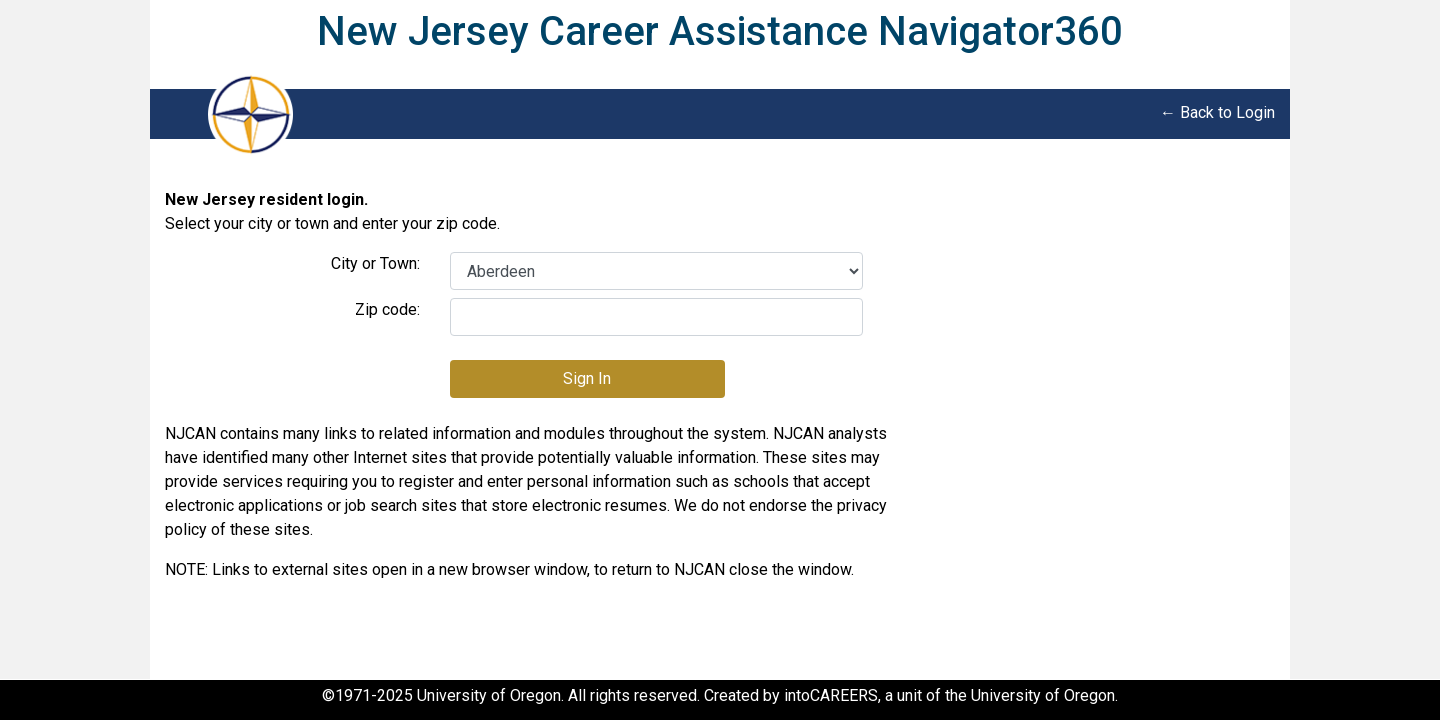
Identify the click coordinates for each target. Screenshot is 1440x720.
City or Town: (375, 263)
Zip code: (387, 309)
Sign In (587, 378)
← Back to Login (1217, 112)
